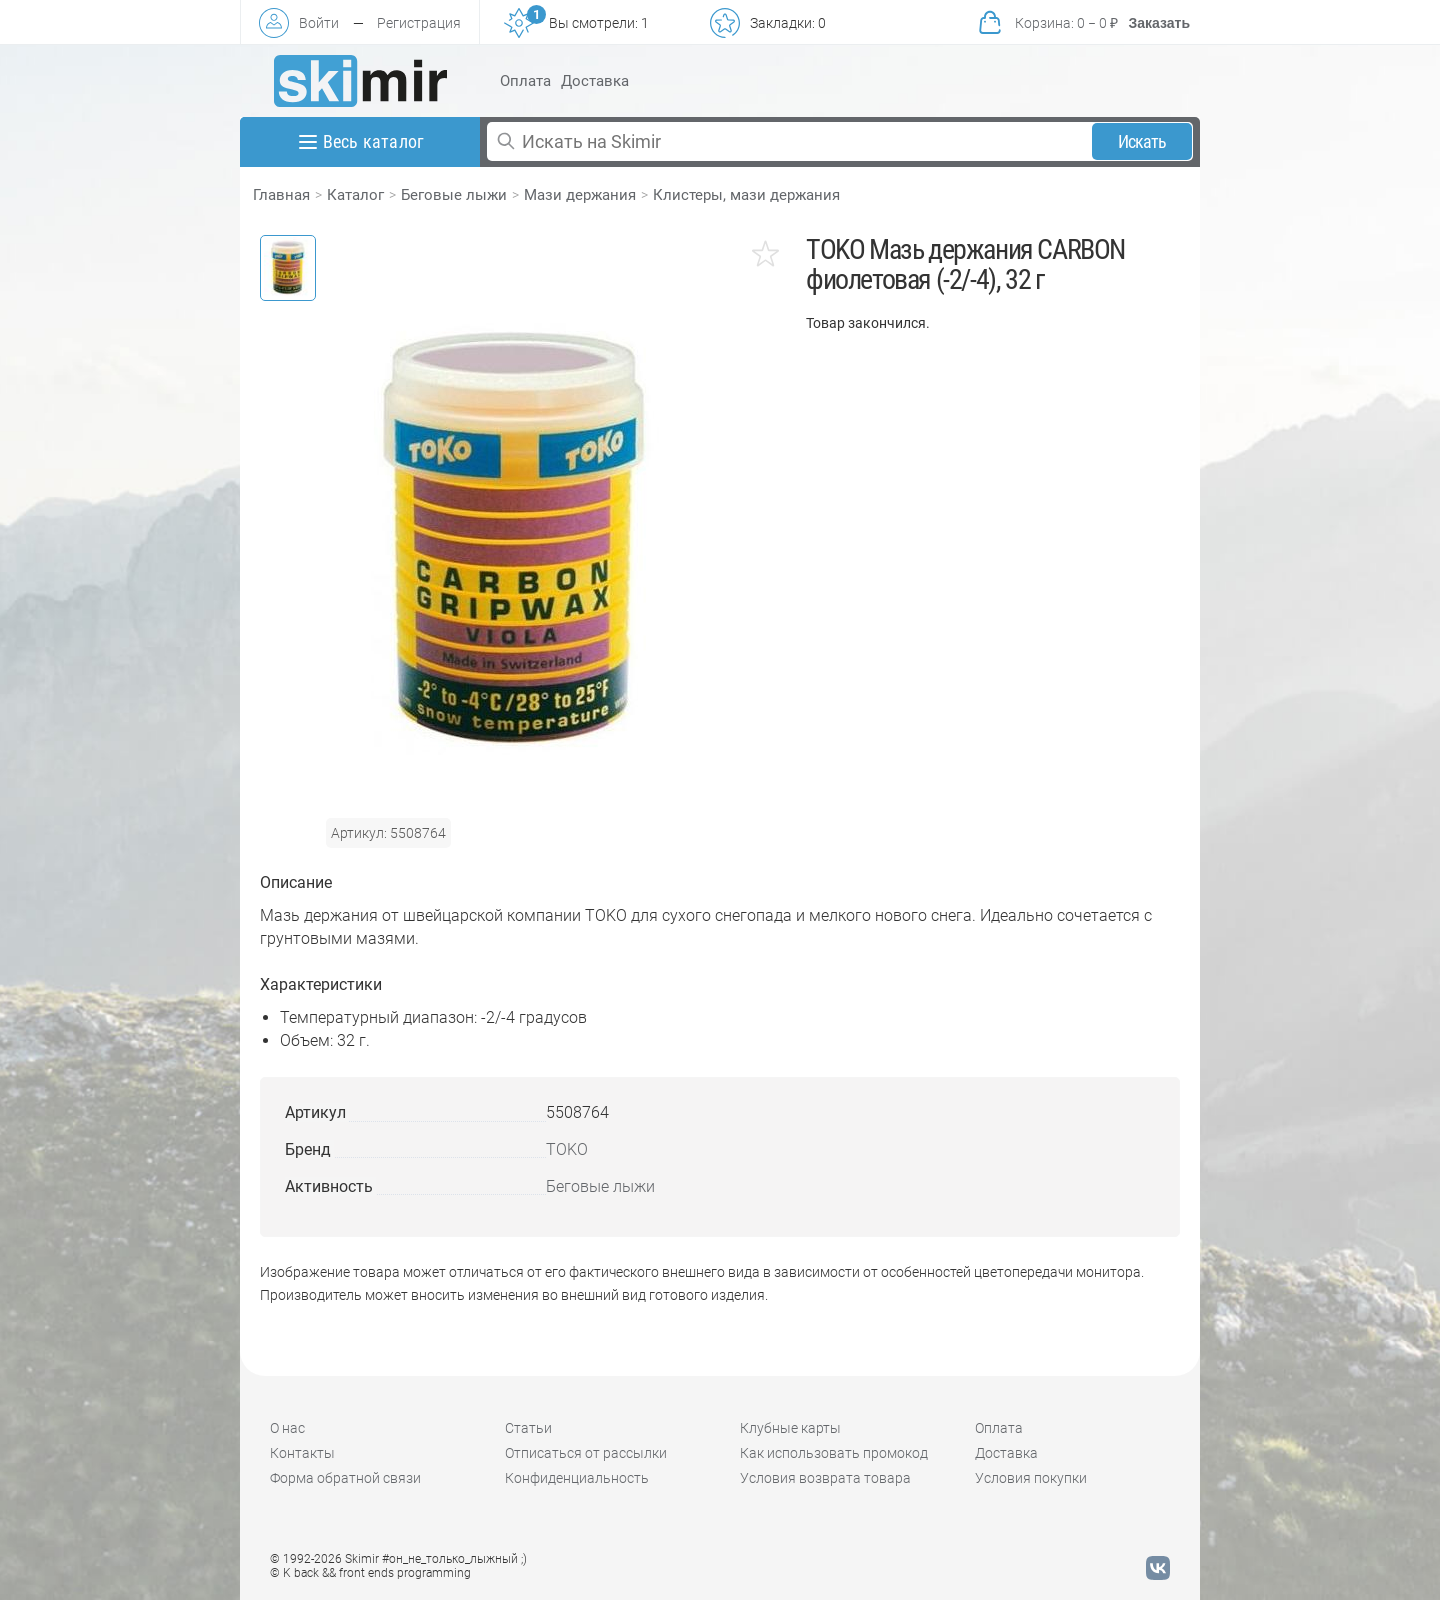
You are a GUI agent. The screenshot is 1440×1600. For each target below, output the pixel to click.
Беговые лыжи (454, 195)
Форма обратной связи (345, 1478)
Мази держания (580, 195)
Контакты (302, 1453)
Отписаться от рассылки (586, 1453)
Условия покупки (1031, 1478)
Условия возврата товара (825, 1478)
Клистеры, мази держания (746, 195)
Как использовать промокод (834, 1453)
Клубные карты (790, 1428)
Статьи (528, 1428)
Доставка (595, 81)
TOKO (567, 1149)
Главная (281, 195)
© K (370, 1573)
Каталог (355, 195)
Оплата (525, 81)
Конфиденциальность (577, 1478)
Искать (1142, 141)
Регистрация (419, 23)
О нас (287, 1428)
